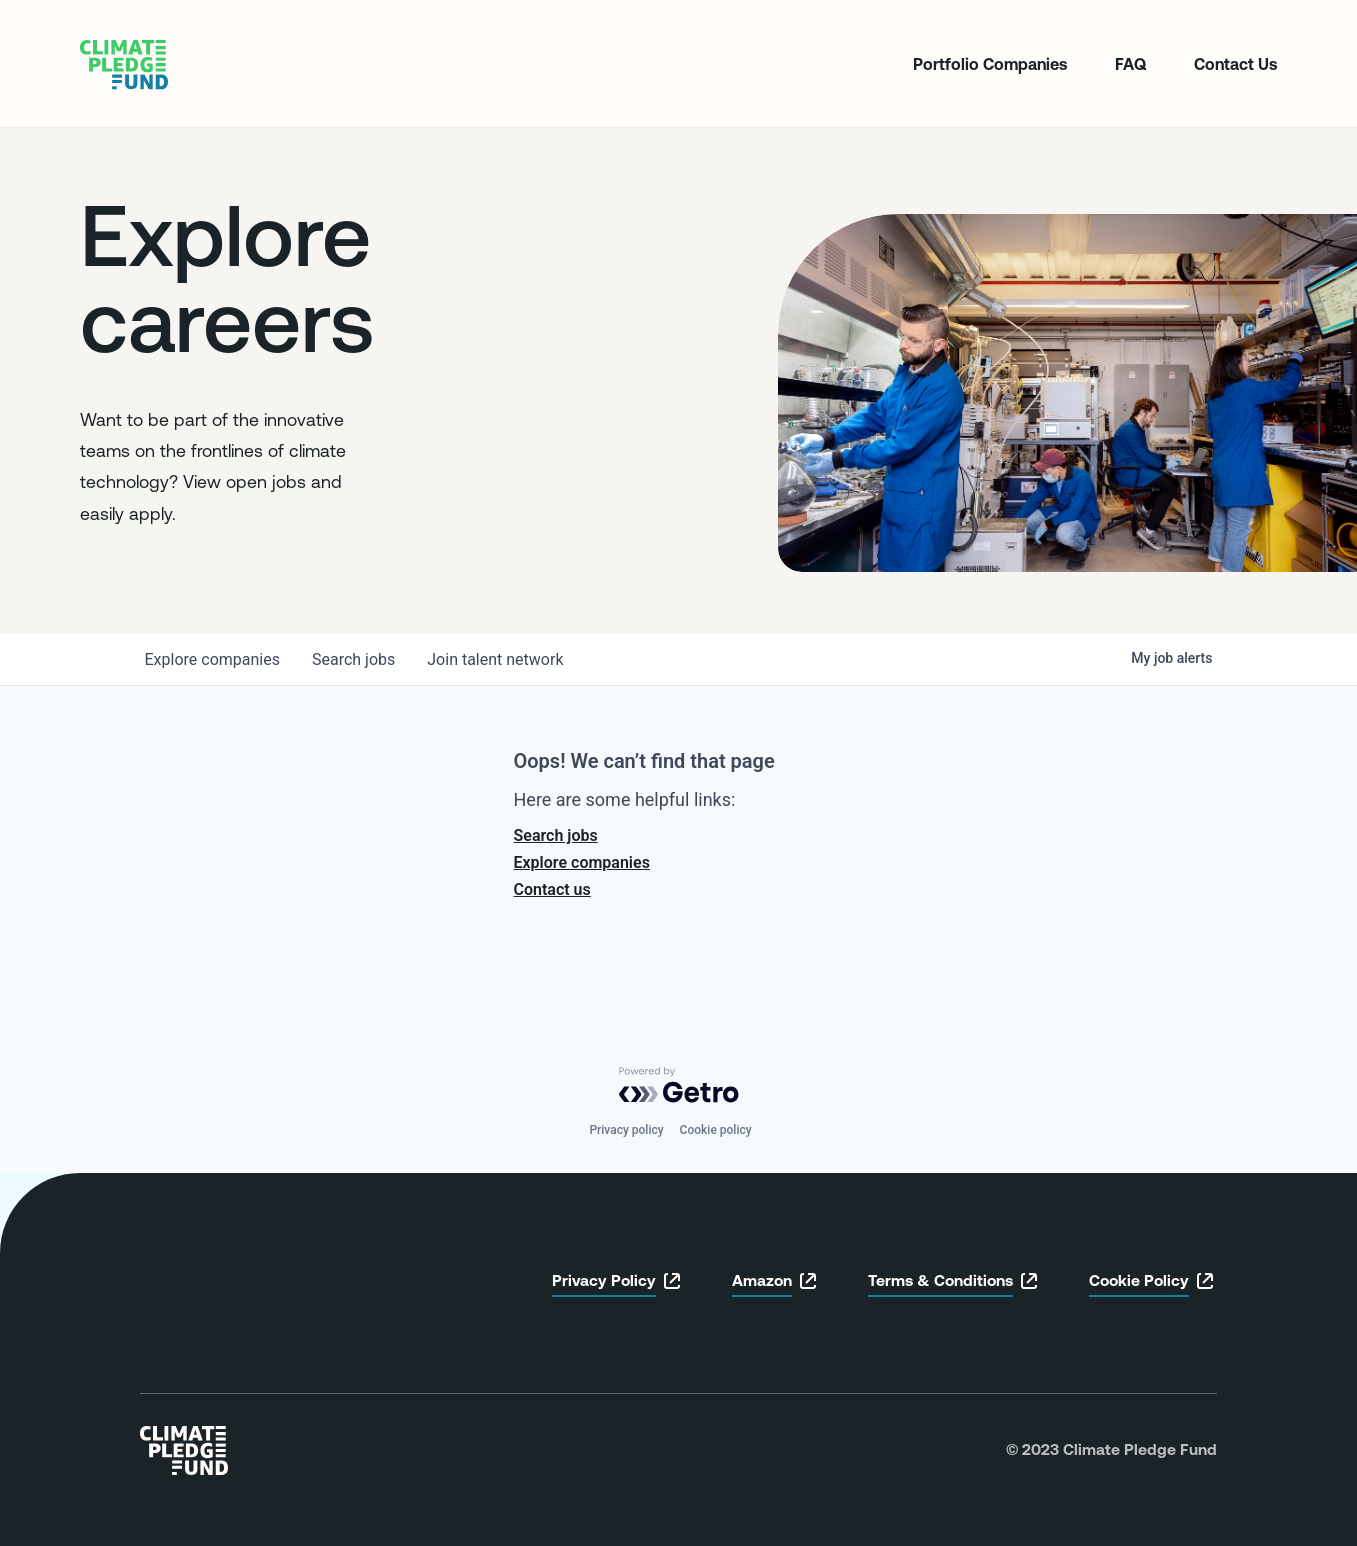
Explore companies (582, 862)
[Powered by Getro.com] (679, 1085)
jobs (353, 659)
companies (212, 659)
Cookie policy (716, 1130)
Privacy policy (626, 1130)
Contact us (552, 889)
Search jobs (556, 835)
